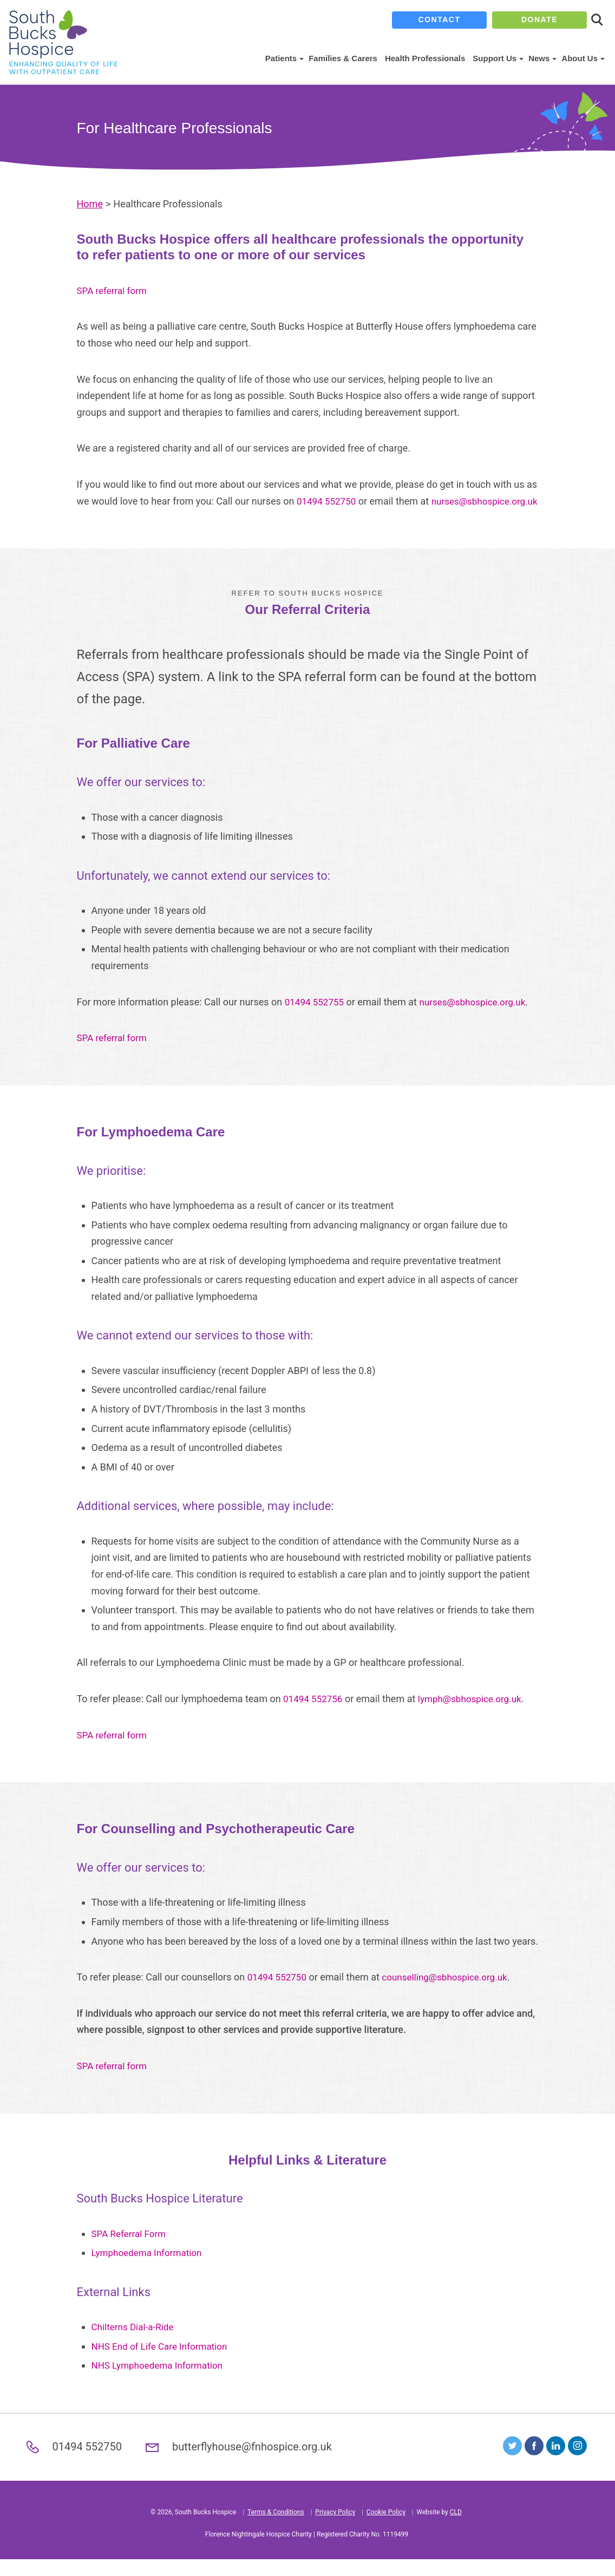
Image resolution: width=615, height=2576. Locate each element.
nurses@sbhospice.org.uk (133, 517)
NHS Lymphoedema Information (161, 2382)
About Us (581, 58)
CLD (456, 2529)
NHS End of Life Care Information (163, 2362)
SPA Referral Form (131, 2249)
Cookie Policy (386, 2529)
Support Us (497, 58)
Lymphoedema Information (149, 2269)
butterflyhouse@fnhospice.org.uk (255, 2462)
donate (539, 20)
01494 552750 (328, 501)
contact (439, 20)
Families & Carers (343, 58)
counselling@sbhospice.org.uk (451, 1993)
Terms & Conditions (275, 2529)
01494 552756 (314, 1715)
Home (90, 204)
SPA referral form (114, 290)
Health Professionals (425, 58)
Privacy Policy (335, 2529)
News (541, 58)
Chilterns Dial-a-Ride (135, 2343)
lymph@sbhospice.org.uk (476, 1715)
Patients (283, 58)
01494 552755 (316, 1018)
